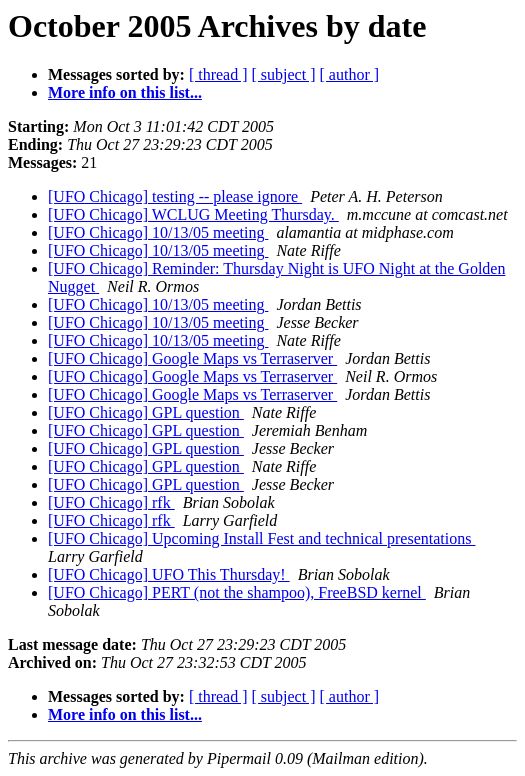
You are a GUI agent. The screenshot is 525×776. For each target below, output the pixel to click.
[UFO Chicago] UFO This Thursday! (169, 574)
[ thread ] (218, 74)
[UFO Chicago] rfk (111, 502)
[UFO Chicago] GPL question (146, 412)
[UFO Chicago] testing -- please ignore (175, 196)
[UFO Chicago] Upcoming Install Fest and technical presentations (261, 538)
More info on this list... (125, 92)
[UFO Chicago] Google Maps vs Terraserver (192, 358)
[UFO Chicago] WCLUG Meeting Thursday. (193, 214)
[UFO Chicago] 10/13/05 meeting (158, 232)
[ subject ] (284, 74)
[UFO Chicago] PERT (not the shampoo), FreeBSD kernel (237, 592)
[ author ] (350, 74)
